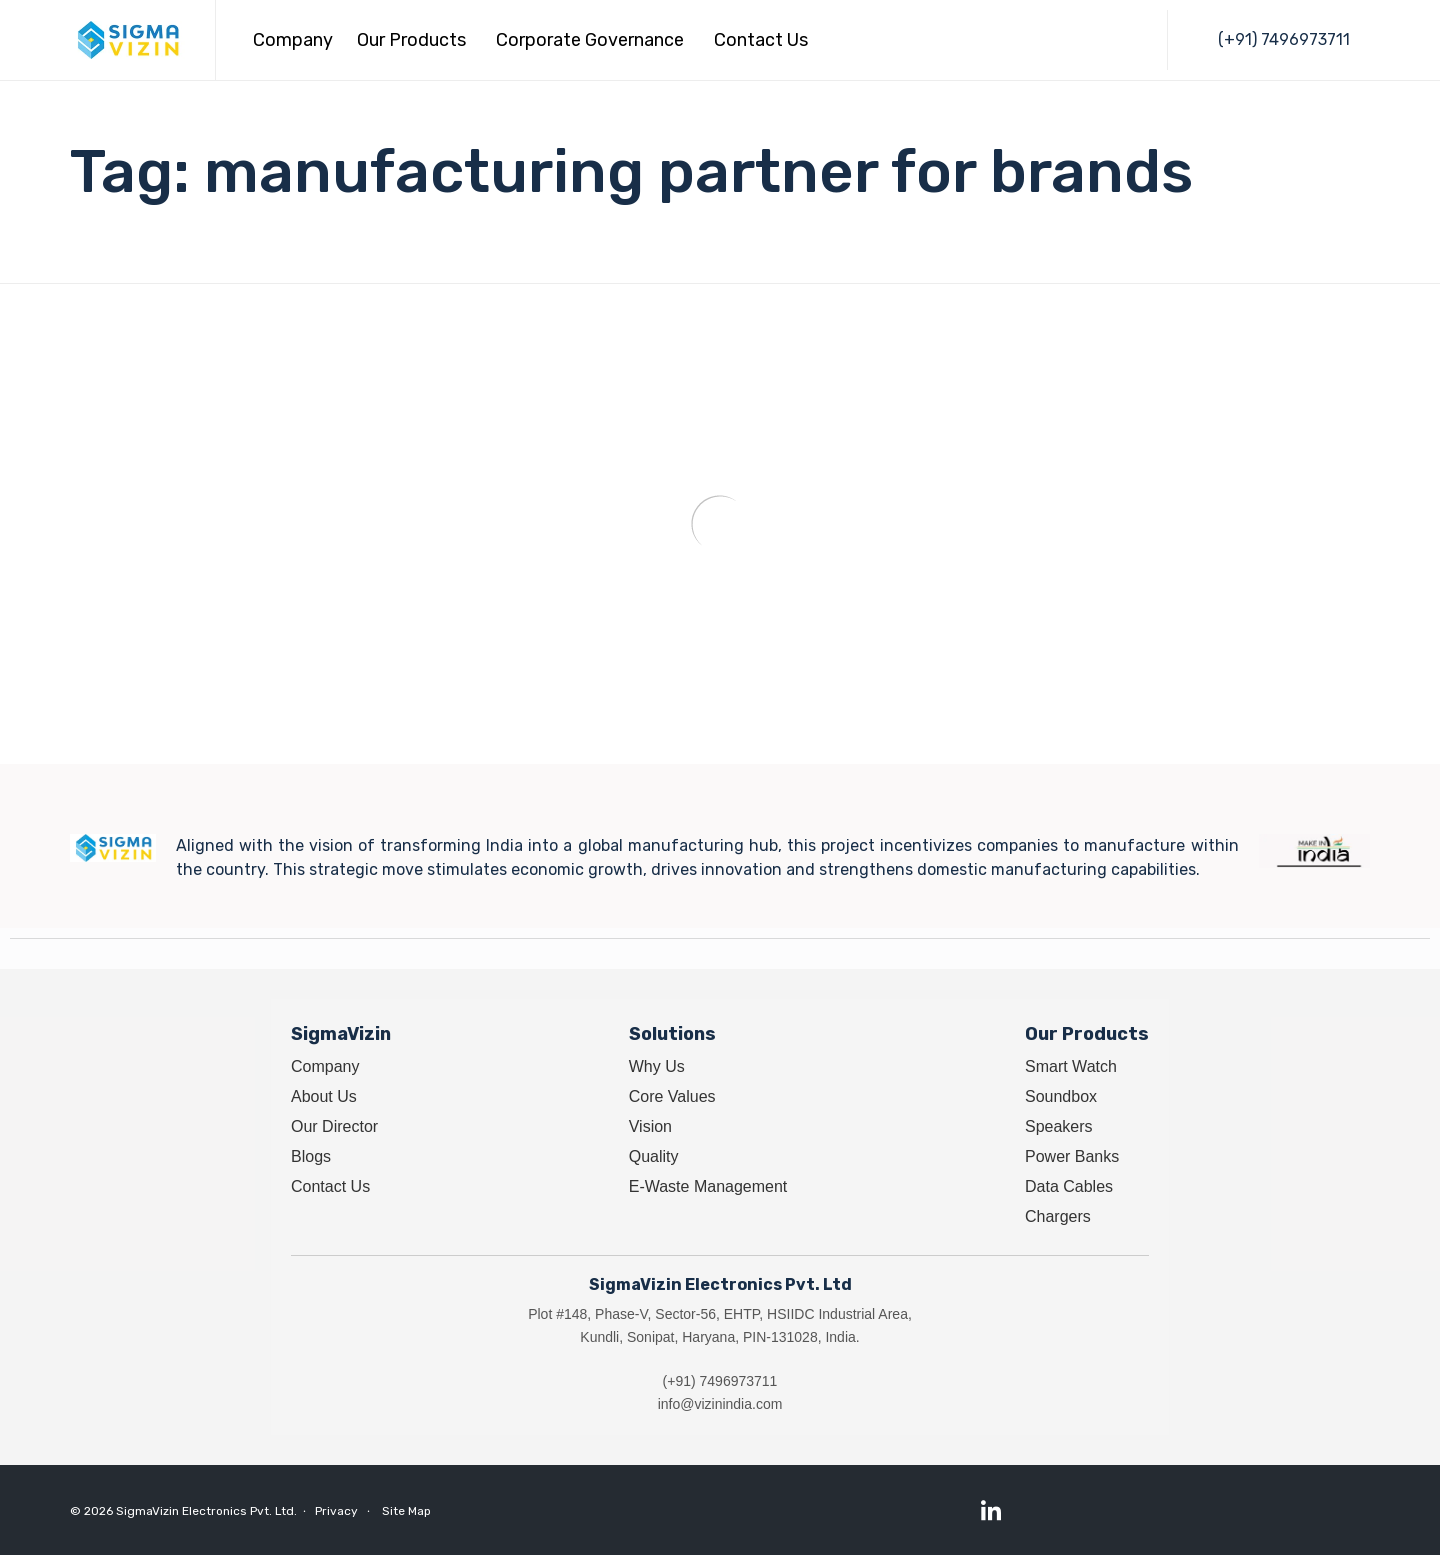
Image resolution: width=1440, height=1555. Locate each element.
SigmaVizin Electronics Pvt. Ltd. (206, 1511)
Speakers (1059, 1126)
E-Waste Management (708, 1186)
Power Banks (1072, 1156)
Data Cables (1069, 1186)
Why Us (657, 1066)
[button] (1284, 40)
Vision (650, 1126)
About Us (324, 1096)
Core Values (672, 1096)
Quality (654, 1156)
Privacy (336, 1511)
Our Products (411, 40)
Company (293, 40)
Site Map (406, 1511)
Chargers (1058, 1216)
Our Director (334, 1126)
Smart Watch (1071, 1066)
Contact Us (761, 40)
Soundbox (1061, 1096)
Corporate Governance (590, 40)
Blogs (311, 1156)
